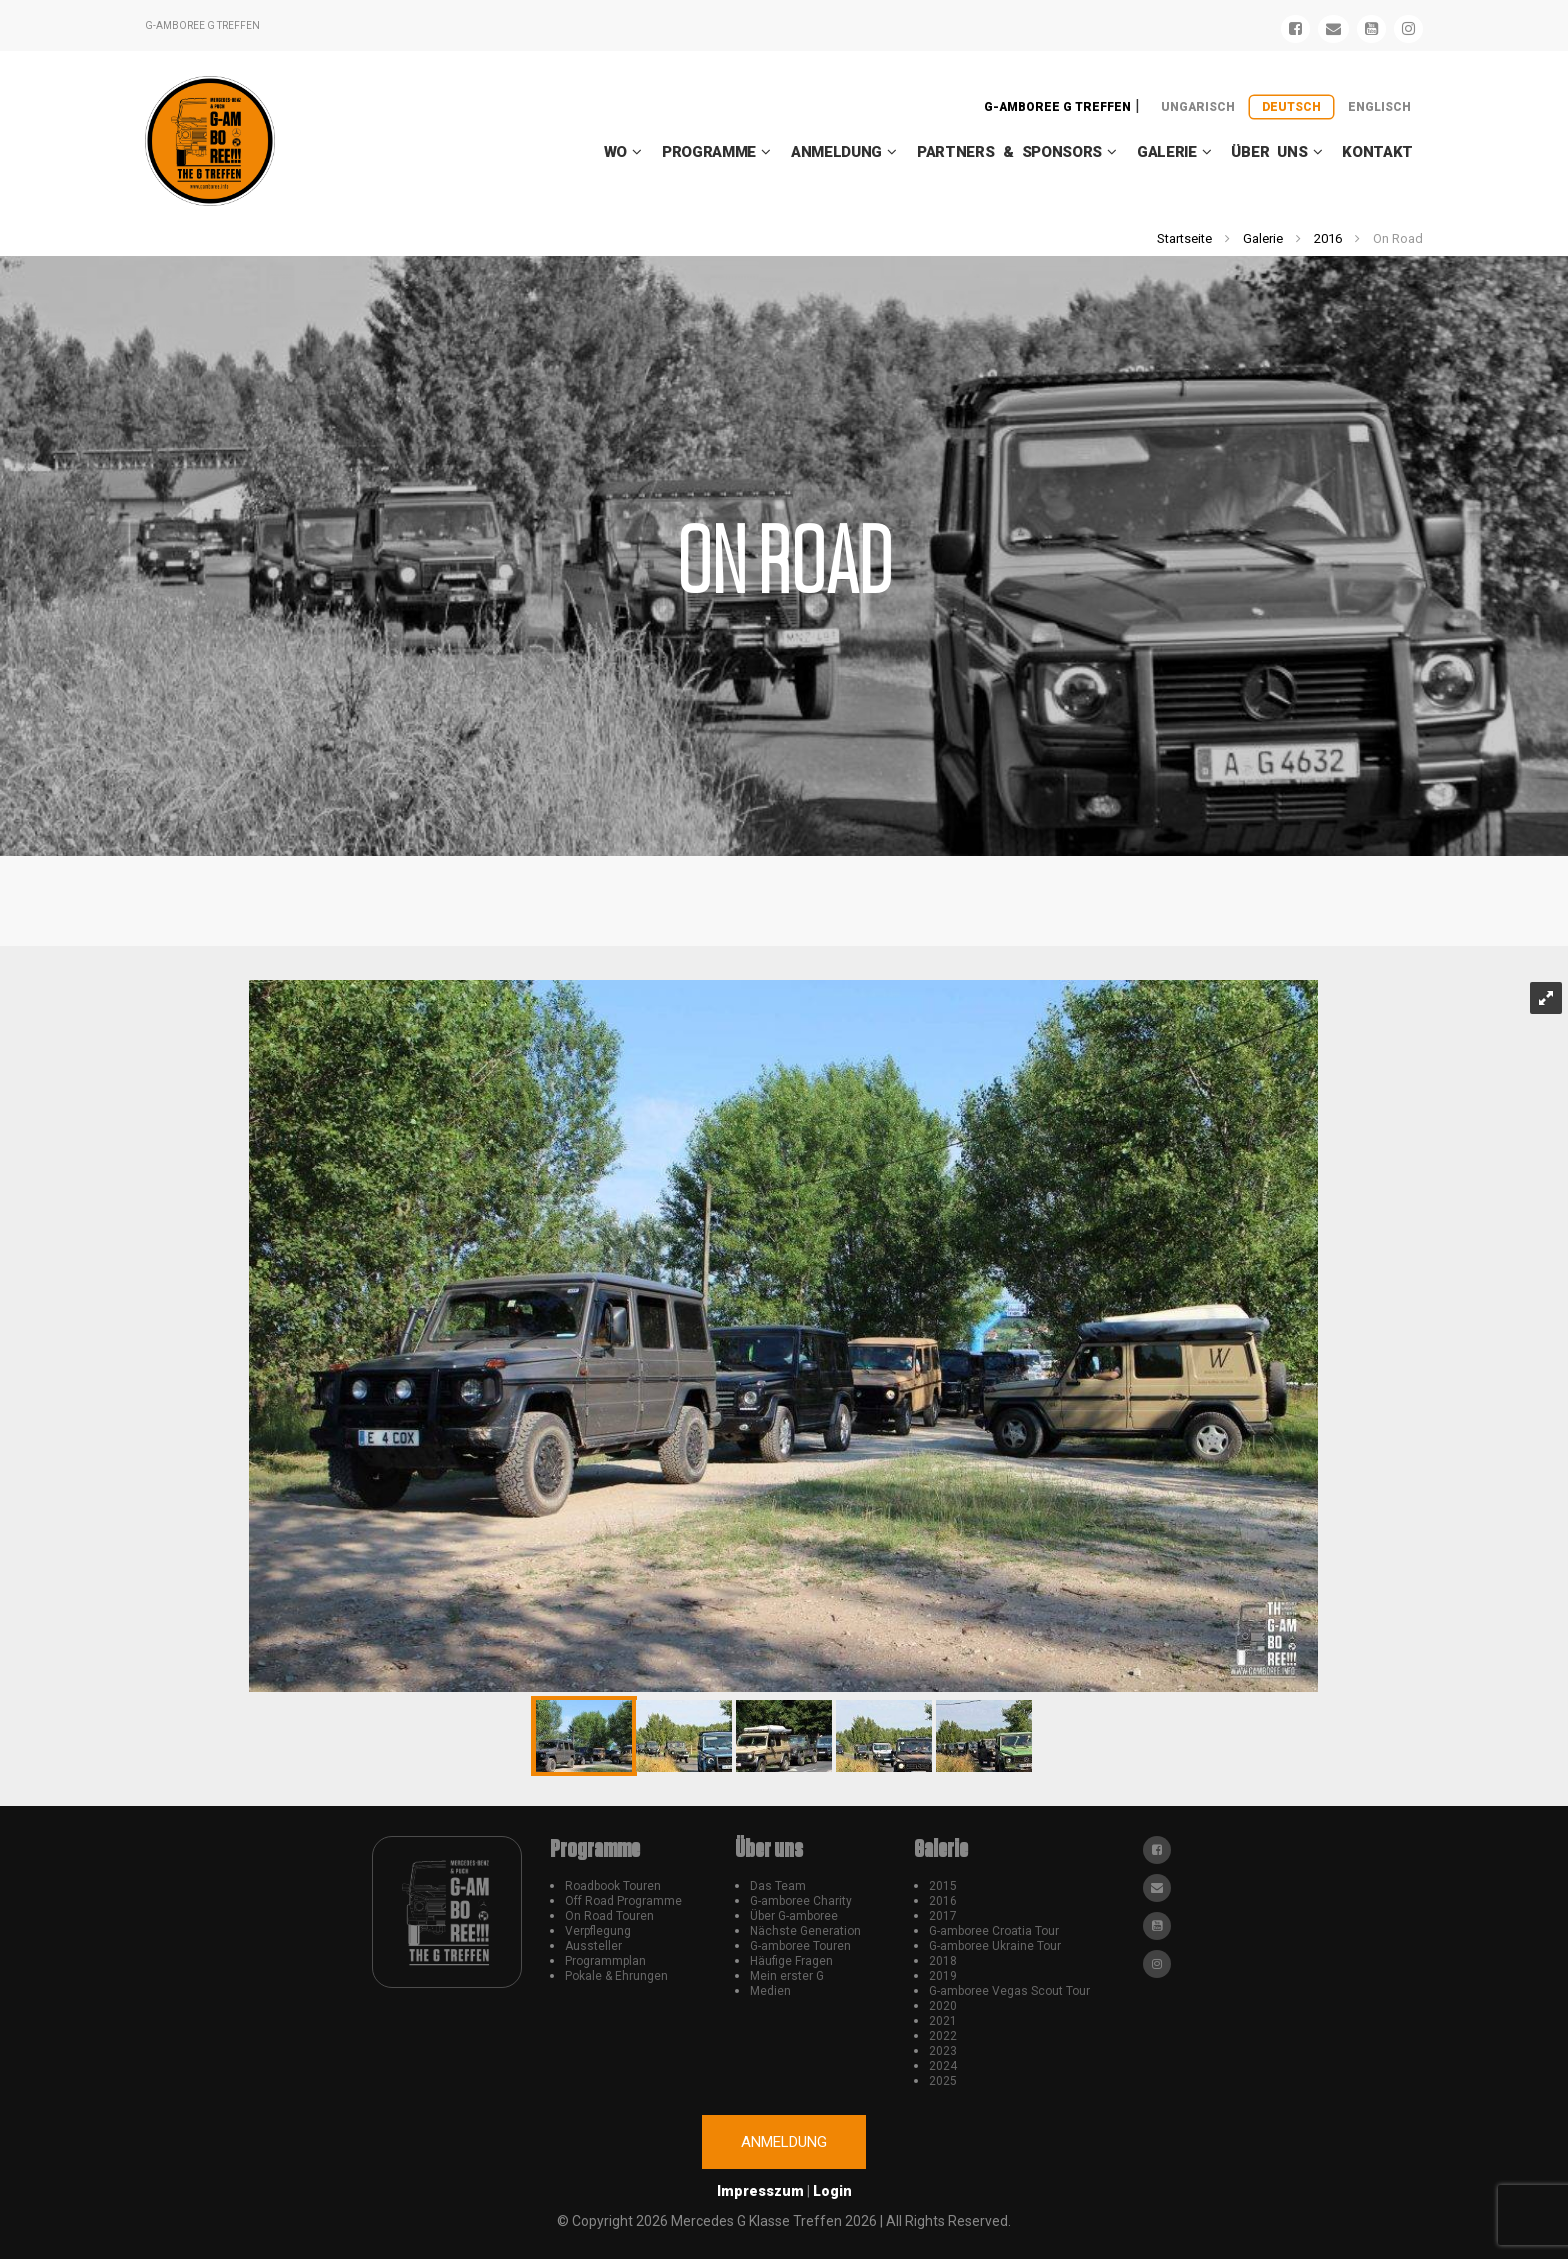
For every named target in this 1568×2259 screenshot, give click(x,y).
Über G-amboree (794, 1916)
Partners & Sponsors (1009, 152)
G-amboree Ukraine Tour (995, 1946)
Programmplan (605, 1961)
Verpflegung (598, 1931)
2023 (943, 2051)
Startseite (1184, 238)
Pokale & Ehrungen (616, 1976)
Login (832, 2191)
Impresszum (760, 2191)
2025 (943, 2081)
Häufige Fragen (791, 1961)
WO (615, 152)
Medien (770, 1991)
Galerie (1167, 152)
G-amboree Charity (801, 1901)
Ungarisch (1198, 107)
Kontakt (1377, 152)
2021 (943, 2021)
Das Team (778, 1886)
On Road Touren (609, 1916)
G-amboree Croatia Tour (994, 1931)
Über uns (1269, 152)
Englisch (1379, 107)
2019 (943, 1976)
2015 (943, 1886)
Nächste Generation (805, 1931)
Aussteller (593, 1946)
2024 (943, 2066)
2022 (943, 2036)
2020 (943, 2006)
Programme (709, 152)
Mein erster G (787, 1976)
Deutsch (1291, 107)
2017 (943, 1916)
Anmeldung (836, 152)
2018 (943, 1961)
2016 (1328, 238)
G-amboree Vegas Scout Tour (1009, 1991)
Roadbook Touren (613, 1886)
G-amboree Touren (800, 1946)
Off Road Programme (623, 1901)
